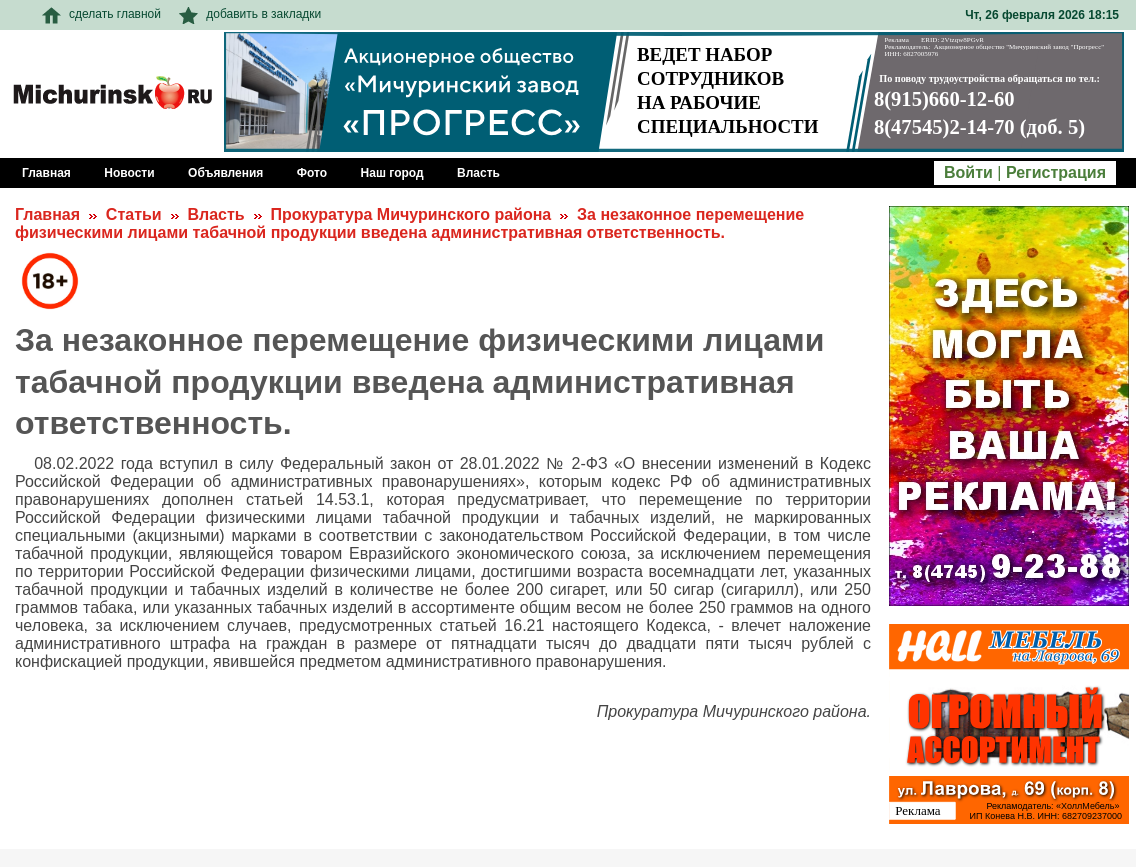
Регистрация (1056, 172)
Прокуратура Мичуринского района (410, 214)
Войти (968, 172)
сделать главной (101, 14)
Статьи (134, 214)
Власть (215, 214)
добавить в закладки (250, 14)
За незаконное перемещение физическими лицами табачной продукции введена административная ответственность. (409, 223)
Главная (47, 214)
